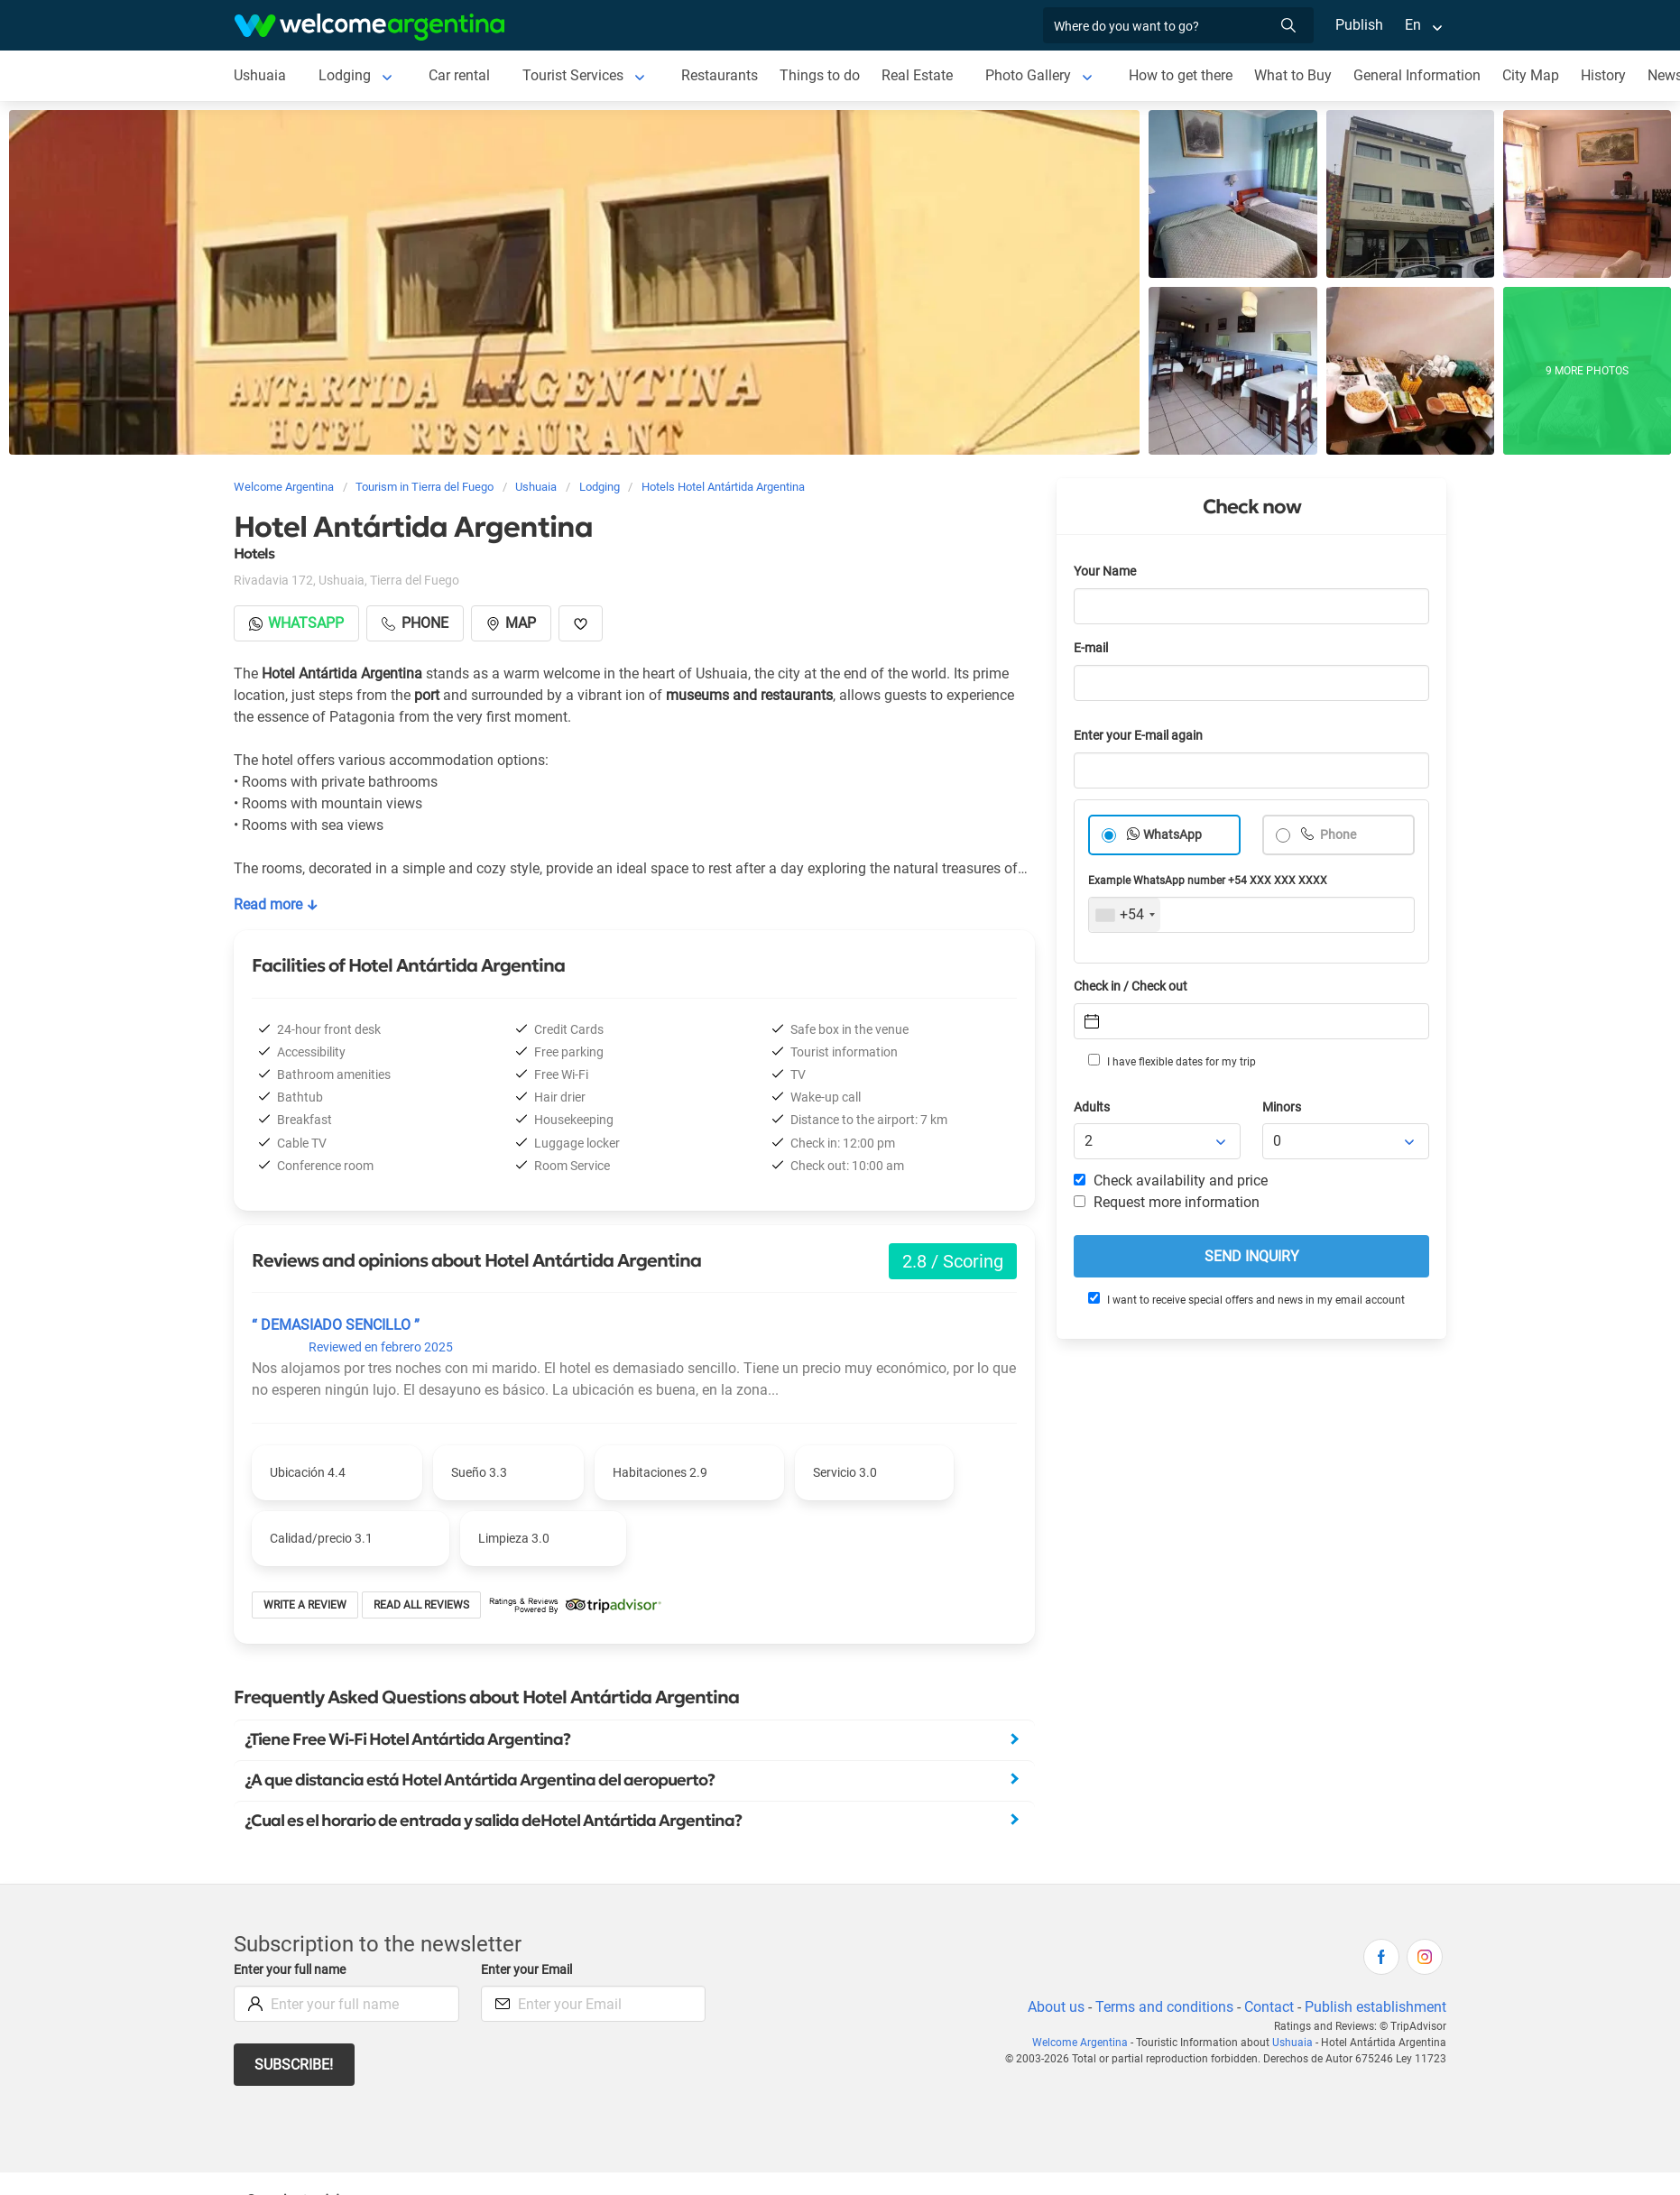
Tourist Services (573, 75)
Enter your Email (529, 1970)
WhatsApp (1173, 835)
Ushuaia (260, 75)
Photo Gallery (1031, 75)
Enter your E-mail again (1141, 735)
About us (1053, 2006)
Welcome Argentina (1088, 2042)
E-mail (1093, 648)
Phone (1337, 835)
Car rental (459, 75)
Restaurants (722, 75)
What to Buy (1298, 75)
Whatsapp (297, 623)
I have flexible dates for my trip (1171, 1061)
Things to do (821, 75)
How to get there (1184, 75)
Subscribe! (294, 2064)
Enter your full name (292, 1970)
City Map (1536, 75)
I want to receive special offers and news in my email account (1245, 1299)
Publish (1359, 24)
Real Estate (919, 75)
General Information (1422, 75)
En (1413, 24)
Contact (1267, 2006)
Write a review (305, 1605)
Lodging (344, 75)
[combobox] (1124, 915)
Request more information (1167, 1202)
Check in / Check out (1134, 986)
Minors (1282, 1107)
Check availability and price (1171, 1180)
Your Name (1106, 571)
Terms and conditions (1161, 2006)
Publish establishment (1375, 2006)
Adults (1093, 1107)
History (1608, 75)
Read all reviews (422, 1605)
